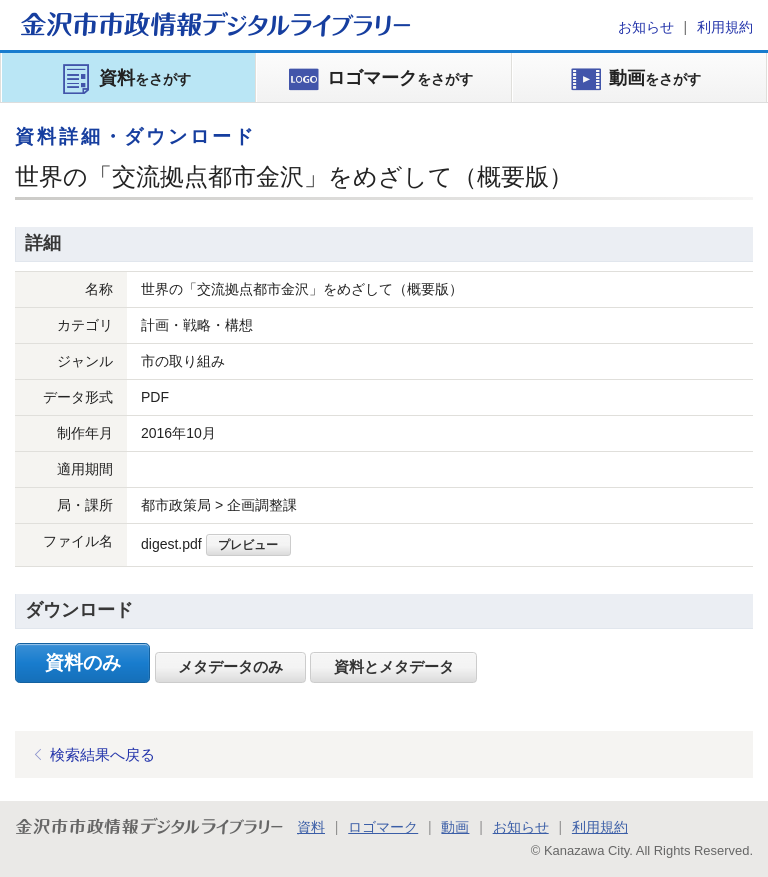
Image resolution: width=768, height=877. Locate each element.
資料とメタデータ (394, 667)
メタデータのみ (230, 667)
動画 (455, 827)
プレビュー (248, 544)
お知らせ (646, 27)
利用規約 (725, 27)
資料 (311, 827)
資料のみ (83, 662)
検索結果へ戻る (102, 754)
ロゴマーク (383, 827)
